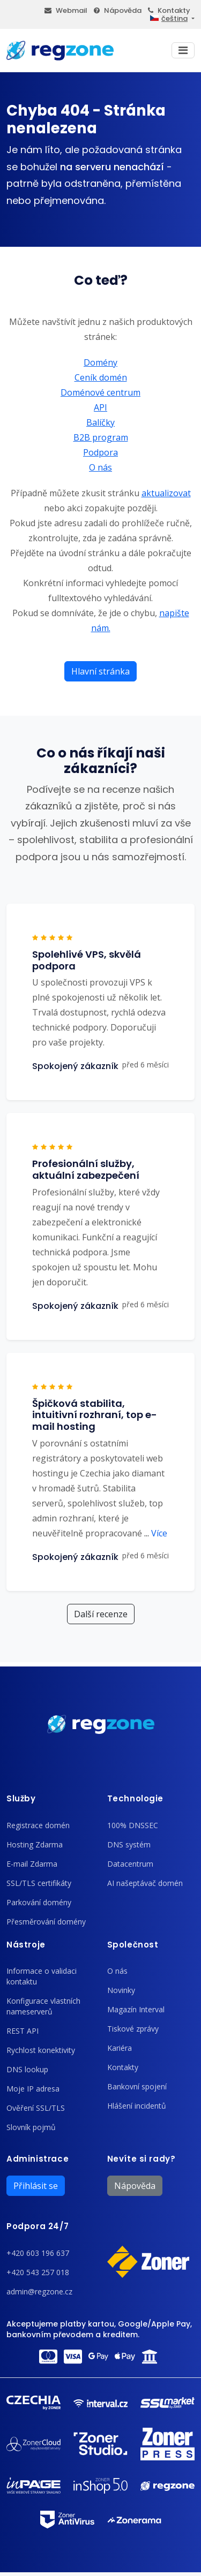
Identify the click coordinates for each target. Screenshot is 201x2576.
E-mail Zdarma (31, 1864)
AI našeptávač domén (145, 1883)
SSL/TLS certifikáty (38, 1883)
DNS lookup (27, 2069)
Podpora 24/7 (37, 2226)
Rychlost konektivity (40, 2050)
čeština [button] (169, 18)
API (100, 407)
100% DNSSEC (132, 1825)
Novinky (121, 1990)
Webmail (65, 10)
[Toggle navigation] (183, 50)
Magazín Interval (136, 2009)
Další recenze (101, 1614)
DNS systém (129, 1844)
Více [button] (155, 1533)
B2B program (100, 437)
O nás (100, 467)
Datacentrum (130, 1864)
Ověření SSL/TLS (35, 2108)
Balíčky (100, 422)
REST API (22, 2031)
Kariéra (119, 2048)
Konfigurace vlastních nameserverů (43, 2006)
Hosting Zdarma (34, 1844)
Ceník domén (101, 377)
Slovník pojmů (31, 2127)
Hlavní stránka (100, 671)
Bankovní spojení (137, 2086)
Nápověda (118, 10)
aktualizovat (166, 493)
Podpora (100, 452)
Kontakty (169, 10)
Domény (100, 362)
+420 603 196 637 (37, 2253)
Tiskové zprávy (133, 2029)
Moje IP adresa (32, 2088)
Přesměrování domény (46, 1921)
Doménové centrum (100, 392)
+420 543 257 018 (37, 2272)
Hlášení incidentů (136, 2106)
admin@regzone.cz (39, 2291)
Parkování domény (38, 1902)
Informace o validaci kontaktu (41, 1976)
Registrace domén (38, 1825)
